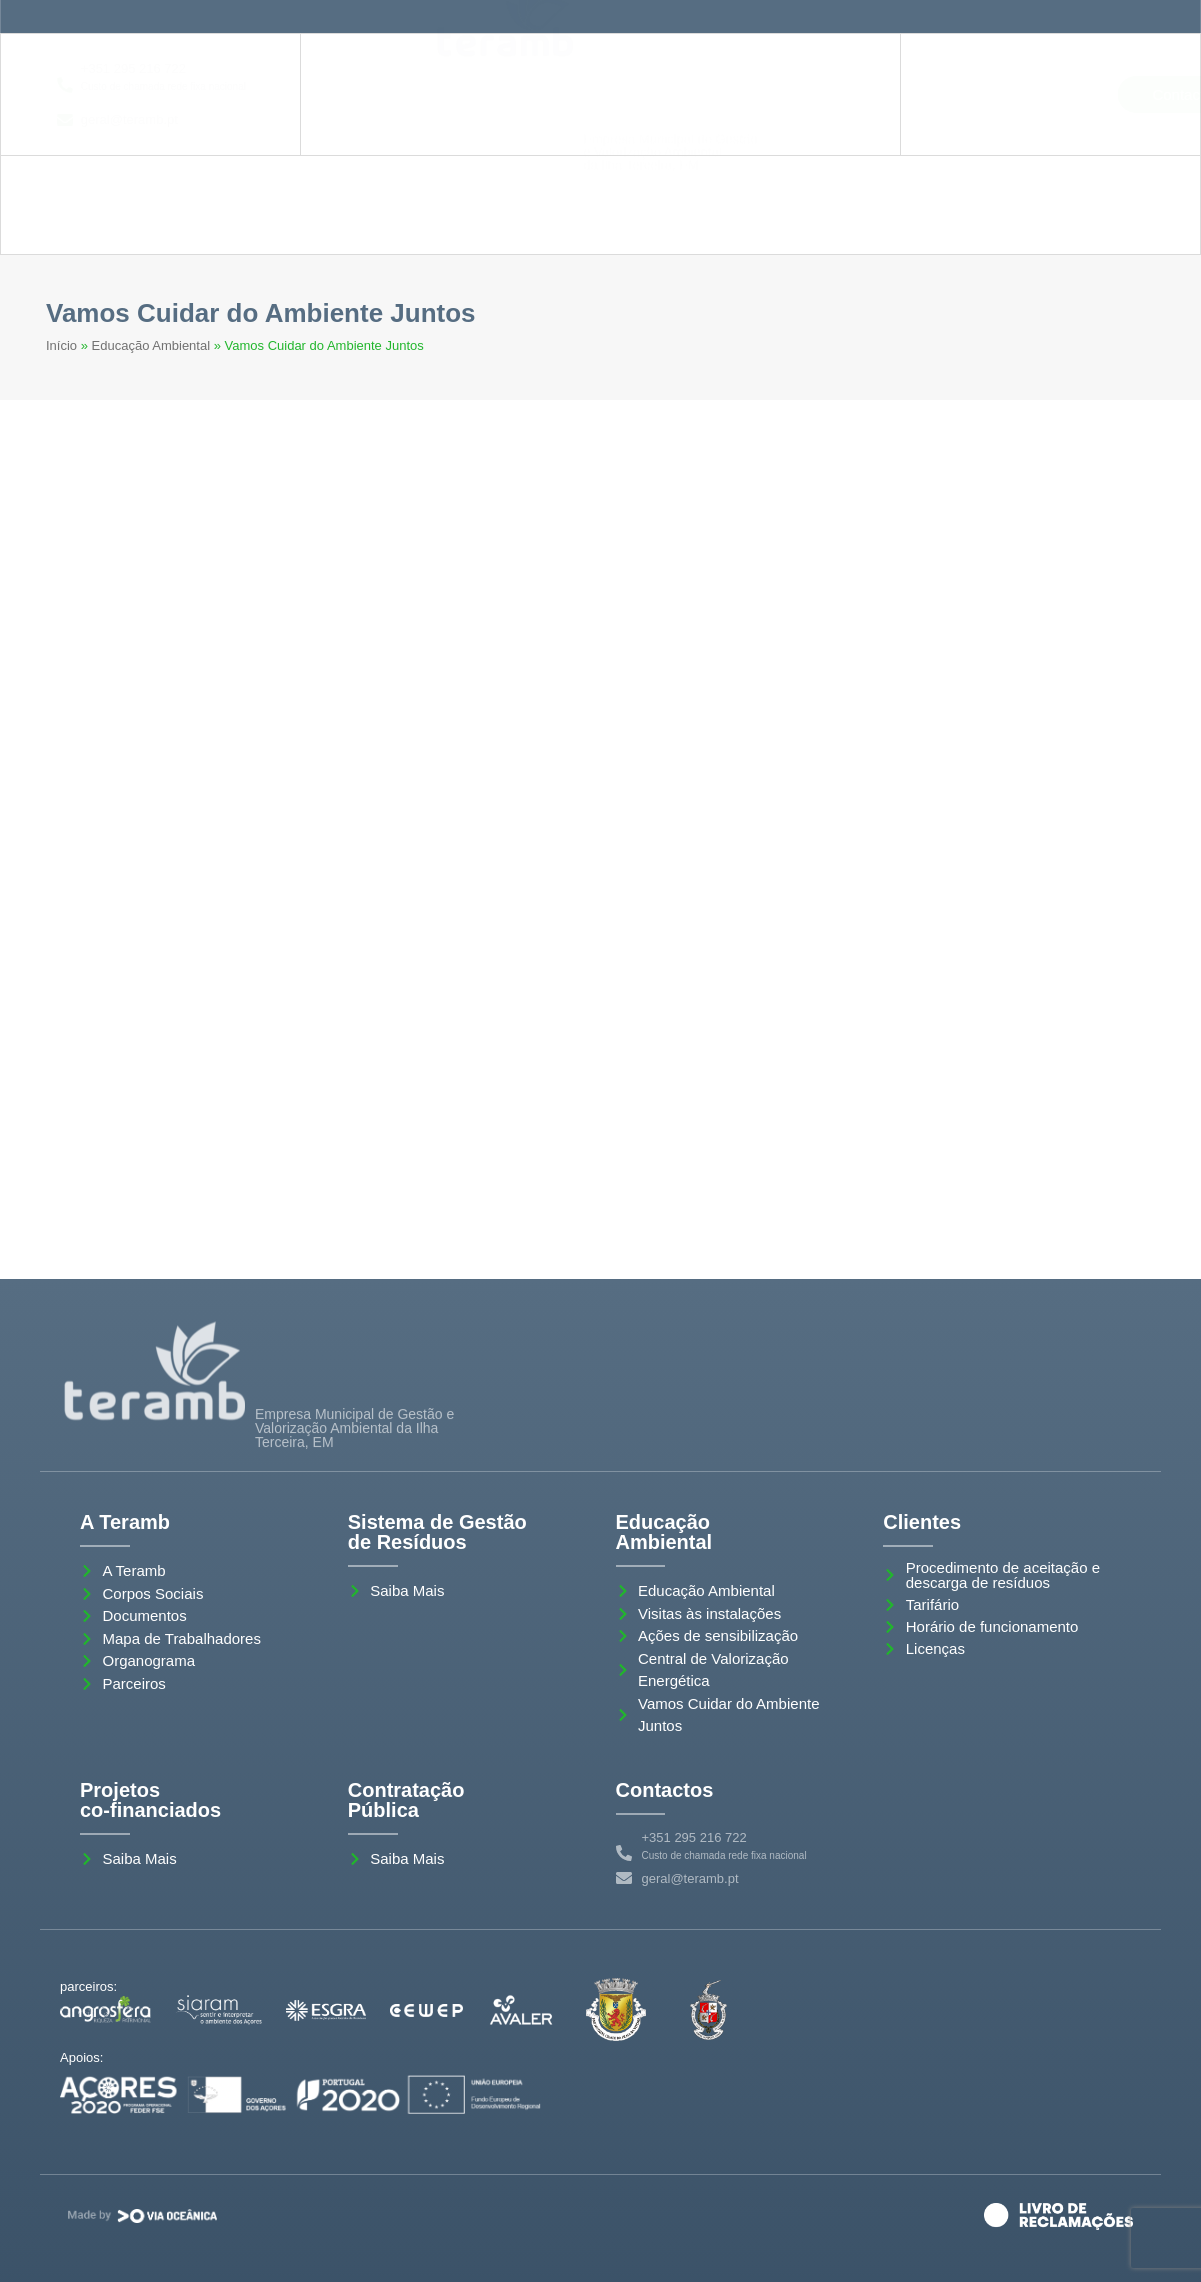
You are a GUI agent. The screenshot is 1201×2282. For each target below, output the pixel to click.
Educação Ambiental (151, 345)
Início (61, 345)
